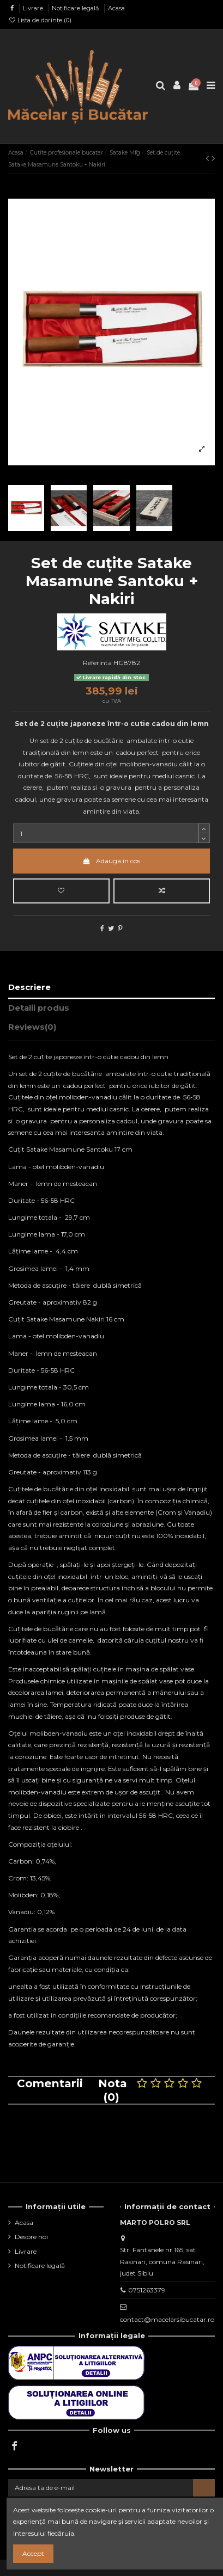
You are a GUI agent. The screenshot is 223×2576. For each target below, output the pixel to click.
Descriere (29, 987)
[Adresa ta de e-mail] (100, 2488)
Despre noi (31, 2237)
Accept (33, 2553)
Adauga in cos (111, 861)
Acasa (116, 8)
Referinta (97, 663)
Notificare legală (76, 8)
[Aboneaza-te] (204, 2488)
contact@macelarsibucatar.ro (167, 2319)
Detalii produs (38, 1008)
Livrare (34, 8)
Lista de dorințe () (39, 20)
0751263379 (146, 2290)
